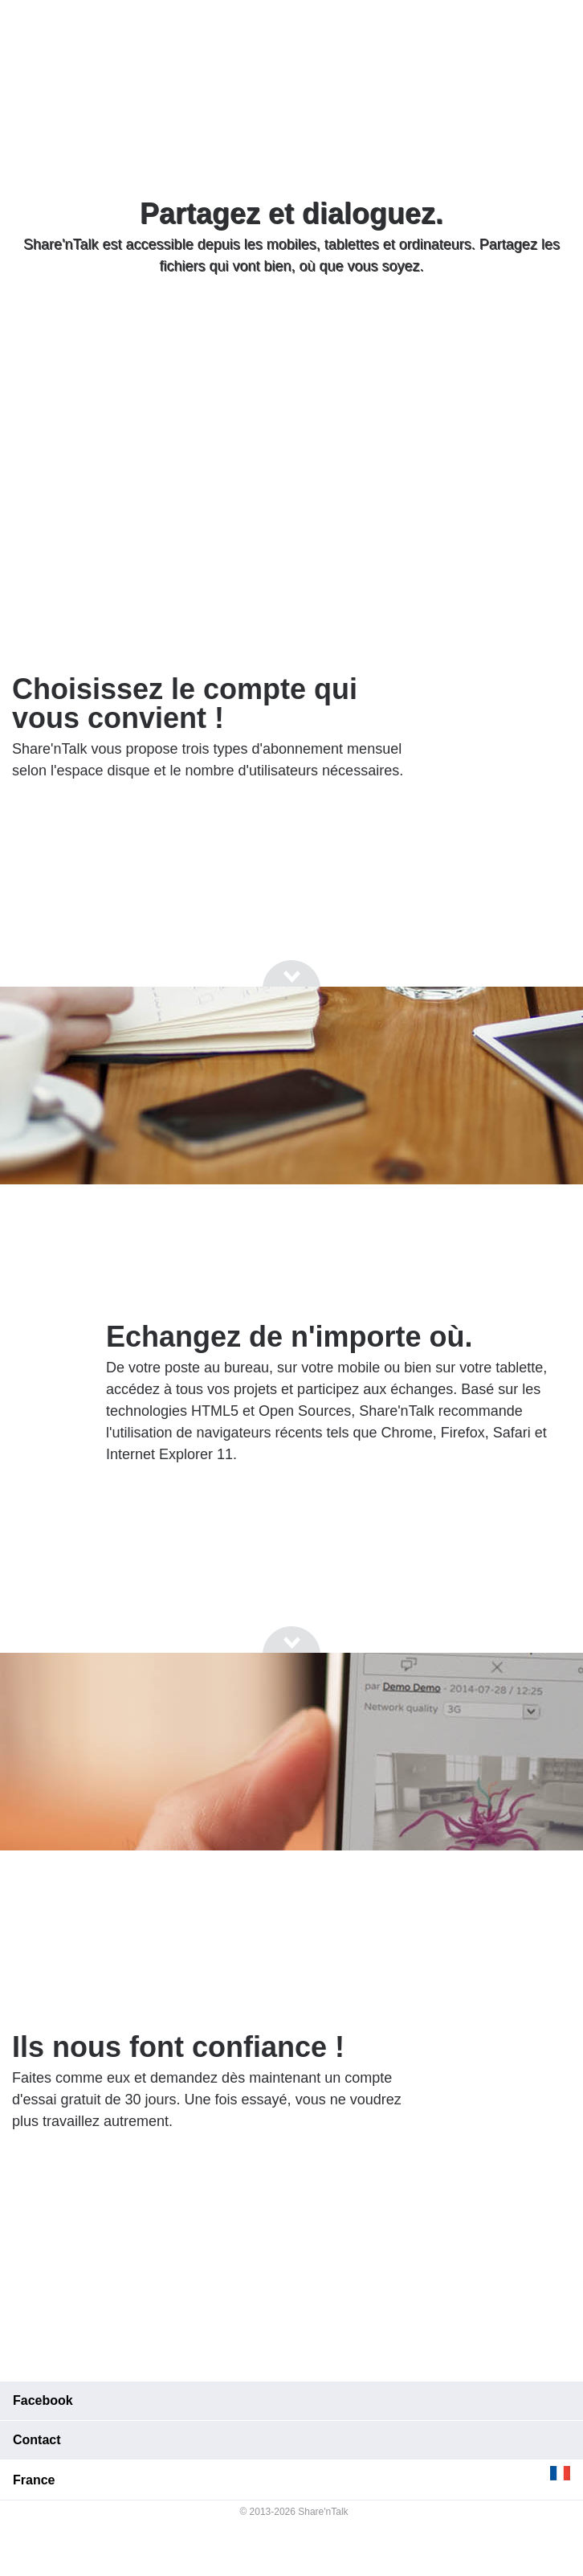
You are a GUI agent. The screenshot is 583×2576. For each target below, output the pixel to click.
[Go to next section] (291, 327)
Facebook (43, 2400)
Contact (37, 2440)
